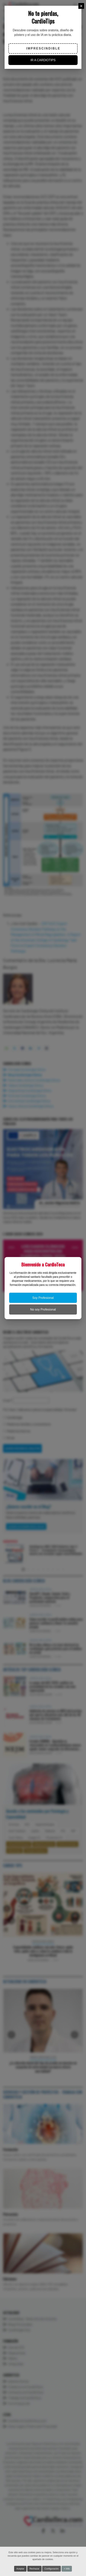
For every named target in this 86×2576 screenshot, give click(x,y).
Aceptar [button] (20, 2568)
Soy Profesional (43, 1297)
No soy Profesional (43, 1309)
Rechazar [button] (34, 2568)
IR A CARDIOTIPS (43, 60)
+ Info (67, 2568)
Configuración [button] (51, 2568)
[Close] (81, 6)
